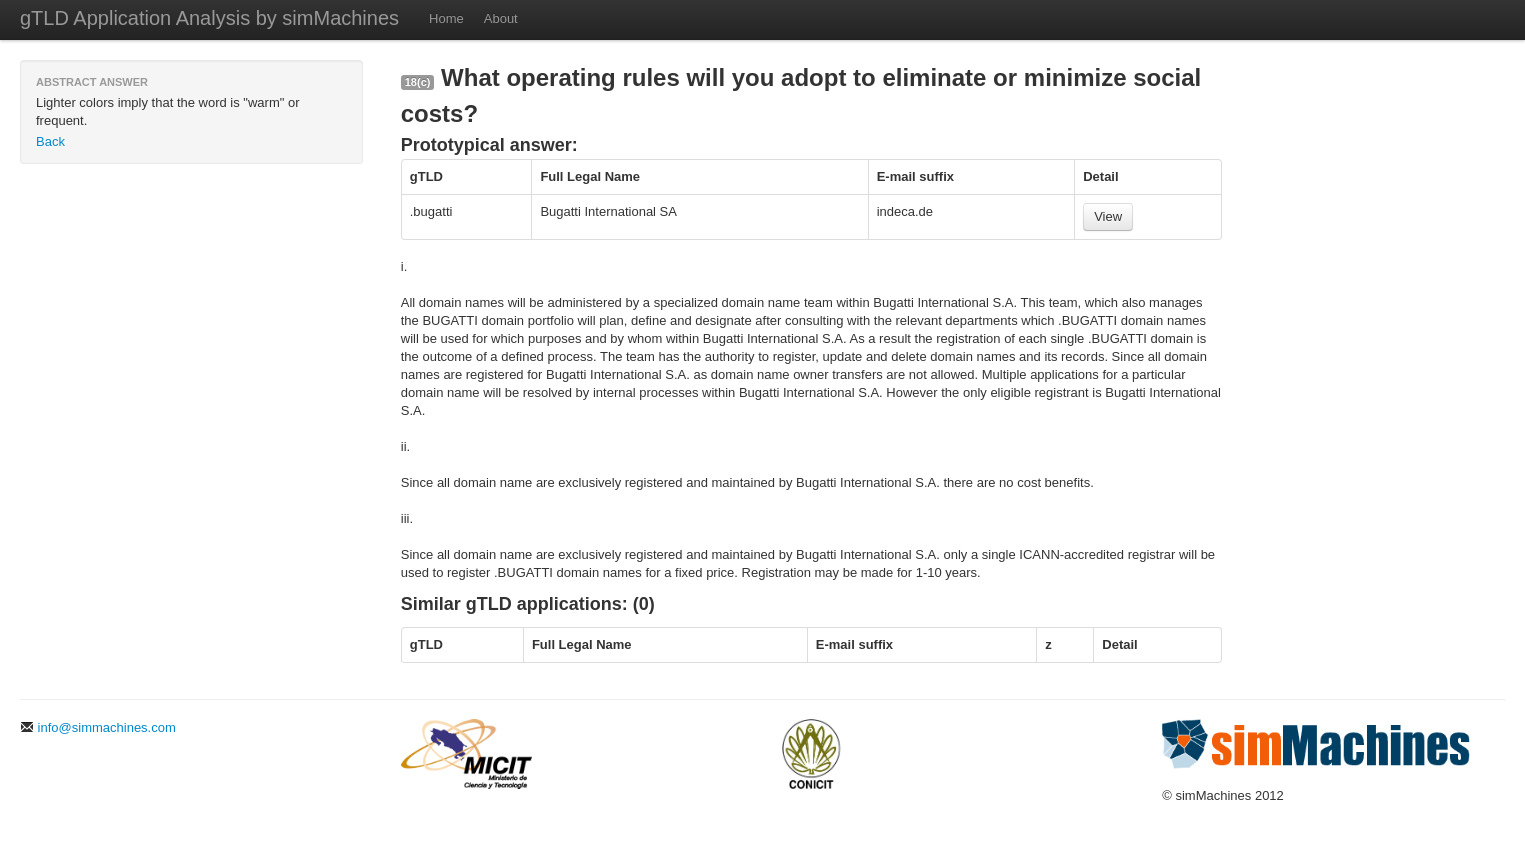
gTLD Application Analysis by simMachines (209, 18)
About (501, 18)
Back (50, 141)
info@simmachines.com (98, 727)
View (1108, 216)
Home (446, 18)
